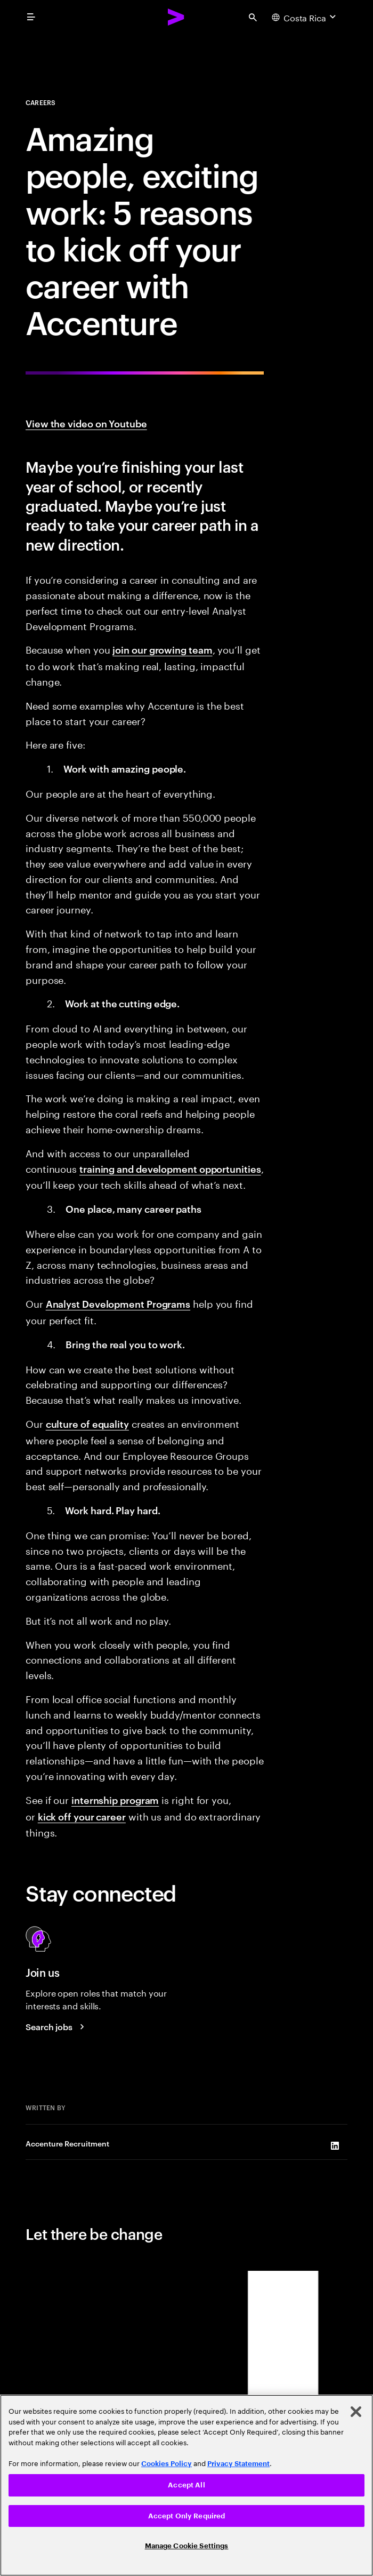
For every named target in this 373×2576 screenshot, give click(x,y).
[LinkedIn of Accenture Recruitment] (334, 2146)
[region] (186, 2485)
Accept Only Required (186, 2516)
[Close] (356, 2411)
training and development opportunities (170, 1168)
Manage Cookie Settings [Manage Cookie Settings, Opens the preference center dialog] (187, 2545)
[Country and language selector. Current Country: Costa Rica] (305, 17)
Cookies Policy (166, 2463)
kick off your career (82, 1816)
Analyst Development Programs (118, 1303)
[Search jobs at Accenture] (56, 2026)
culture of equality (87, 1423)
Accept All (186, 2485)
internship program (115, 1799)
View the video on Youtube (86, 423)
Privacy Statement (238, 2463)
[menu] (31, 17)
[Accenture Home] (176, 17)
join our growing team (162, 649)
